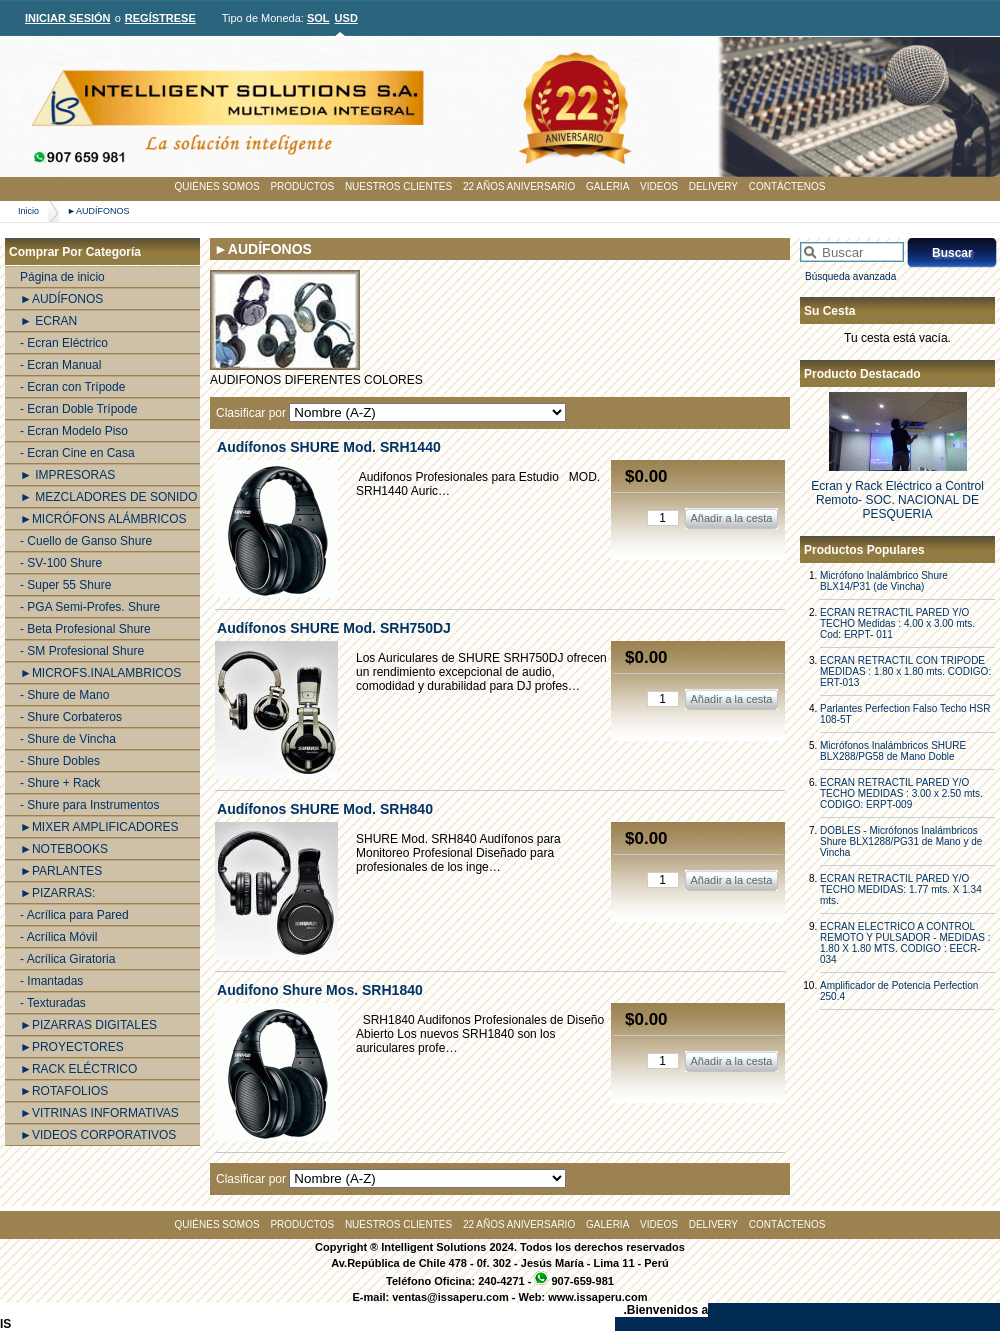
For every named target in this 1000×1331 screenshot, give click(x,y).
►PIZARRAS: (57, 893)
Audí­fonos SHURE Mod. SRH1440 (329, 447)
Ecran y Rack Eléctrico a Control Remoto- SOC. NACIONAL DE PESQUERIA (897, 500)
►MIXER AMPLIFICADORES (99, 827)
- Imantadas (51, 981)
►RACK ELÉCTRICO (78, 1069)
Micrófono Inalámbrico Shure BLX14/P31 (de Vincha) (884, 581)
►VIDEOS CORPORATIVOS (98, 1135)
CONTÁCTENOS (787, 186)
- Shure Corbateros (71, 717)
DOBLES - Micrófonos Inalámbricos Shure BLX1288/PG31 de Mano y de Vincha (901, 841)
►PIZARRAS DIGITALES (88, 1025)
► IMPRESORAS (67, 475)
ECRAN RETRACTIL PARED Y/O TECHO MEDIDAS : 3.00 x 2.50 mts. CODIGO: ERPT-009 (901, 793)
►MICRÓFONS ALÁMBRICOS (103, 519)
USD (346, 18)
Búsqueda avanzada (850, 276)
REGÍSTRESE (160, 18)
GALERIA (607, 186)
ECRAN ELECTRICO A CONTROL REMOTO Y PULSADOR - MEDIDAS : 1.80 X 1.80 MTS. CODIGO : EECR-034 (905, 943)
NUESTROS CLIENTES (398, 186)
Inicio (28, 211)
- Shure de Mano (64, 695)
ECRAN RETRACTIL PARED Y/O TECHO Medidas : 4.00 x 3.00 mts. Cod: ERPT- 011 (897, 623)
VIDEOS (659, 186)
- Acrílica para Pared (74, 915)
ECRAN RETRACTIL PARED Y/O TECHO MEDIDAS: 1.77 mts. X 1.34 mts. (901, 889)
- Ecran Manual (60, 365)
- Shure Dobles (60, 761)
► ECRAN (48, 321)
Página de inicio (62, 277)
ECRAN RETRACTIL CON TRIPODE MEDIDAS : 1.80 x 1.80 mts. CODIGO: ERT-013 (905, 671)
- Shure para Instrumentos (89, 805)
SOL (318, 18)
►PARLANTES (61, 871)
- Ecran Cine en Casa (77, 453)
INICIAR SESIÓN (68, 18)
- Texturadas (53, 1003)
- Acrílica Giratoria (67, 959)
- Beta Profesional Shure (85, 629)
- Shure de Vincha (68, 739)
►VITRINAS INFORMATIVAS (99, 1113)
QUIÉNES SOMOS (217, 186)
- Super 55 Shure (65, 585)
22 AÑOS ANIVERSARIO (519, 186)
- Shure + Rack (60, 783)
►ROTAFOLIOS (64, 1091)
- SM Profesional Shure (82, 651)
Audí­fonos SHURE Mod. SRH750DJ (334, 628)
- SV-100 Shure (61, 563)
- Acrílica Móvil (58, 937)
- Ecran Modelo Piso (74, 431)
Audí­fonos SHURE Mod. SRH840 (325, 809)
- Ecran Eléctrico (64, 343)
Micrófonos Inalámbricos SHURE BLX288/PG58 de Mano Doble (893, 751)
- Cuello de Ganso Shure (86, 541)
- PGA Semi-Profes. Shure (90, 607)
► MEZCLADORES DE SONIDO (108, 497)
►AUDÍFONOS (98, 211)
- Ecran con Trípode (72, 387)
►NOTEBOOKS (64, 849)
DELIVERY (713, 186)
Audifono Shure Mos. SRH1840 (320, 990)
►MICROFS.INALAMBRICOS (100, 673)
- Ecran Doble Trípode (78, 409)
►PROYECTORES (72, 1047)
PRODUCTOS (302, 186)
